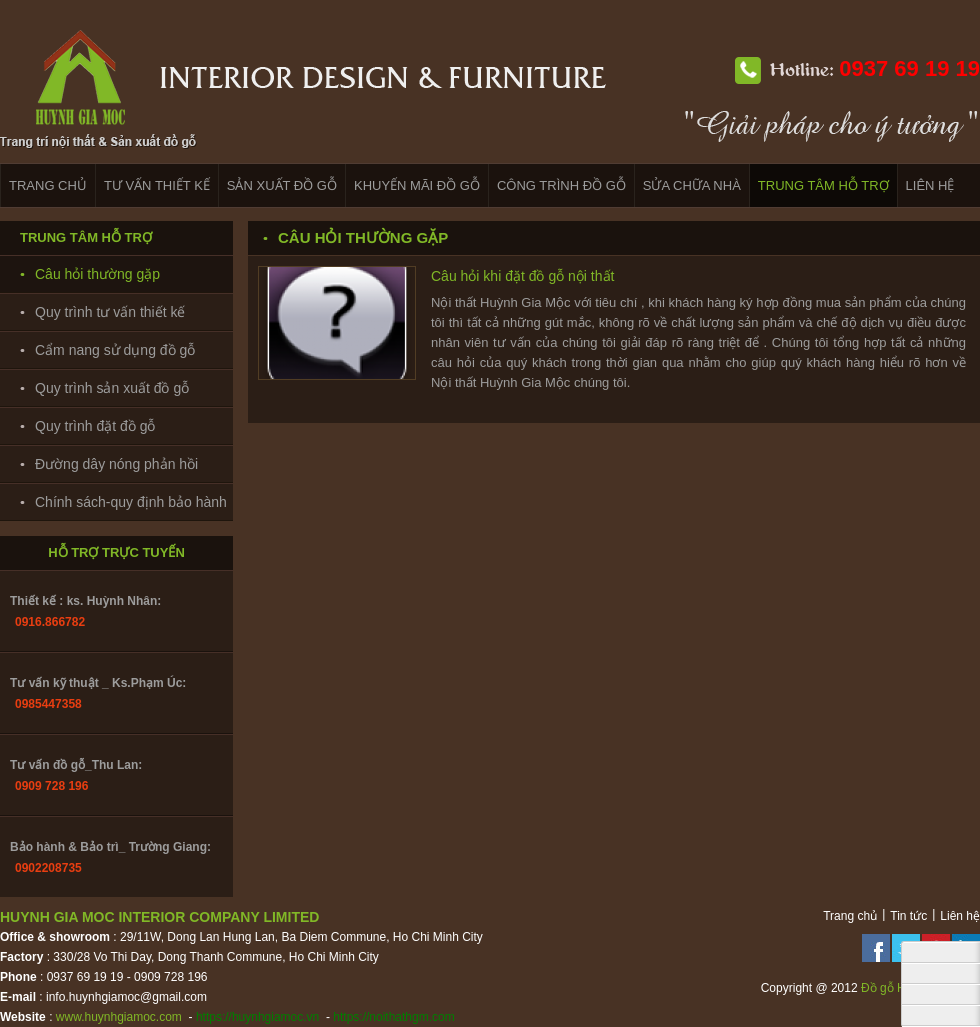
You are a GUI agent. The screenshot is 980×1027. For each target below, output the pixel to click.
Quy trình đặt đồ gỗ (95, 426)
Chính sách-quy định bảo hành (131, 502)
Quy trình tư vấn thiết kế (110, 312)
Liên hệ (960, 916)
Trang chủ (850, 916)
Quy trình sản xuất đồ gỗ (112, 388)
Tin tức (908, 916)
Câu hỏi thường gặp (97, 274)
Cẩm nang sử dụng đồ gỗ (115, 350)
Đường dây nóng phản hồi (116, 464)
